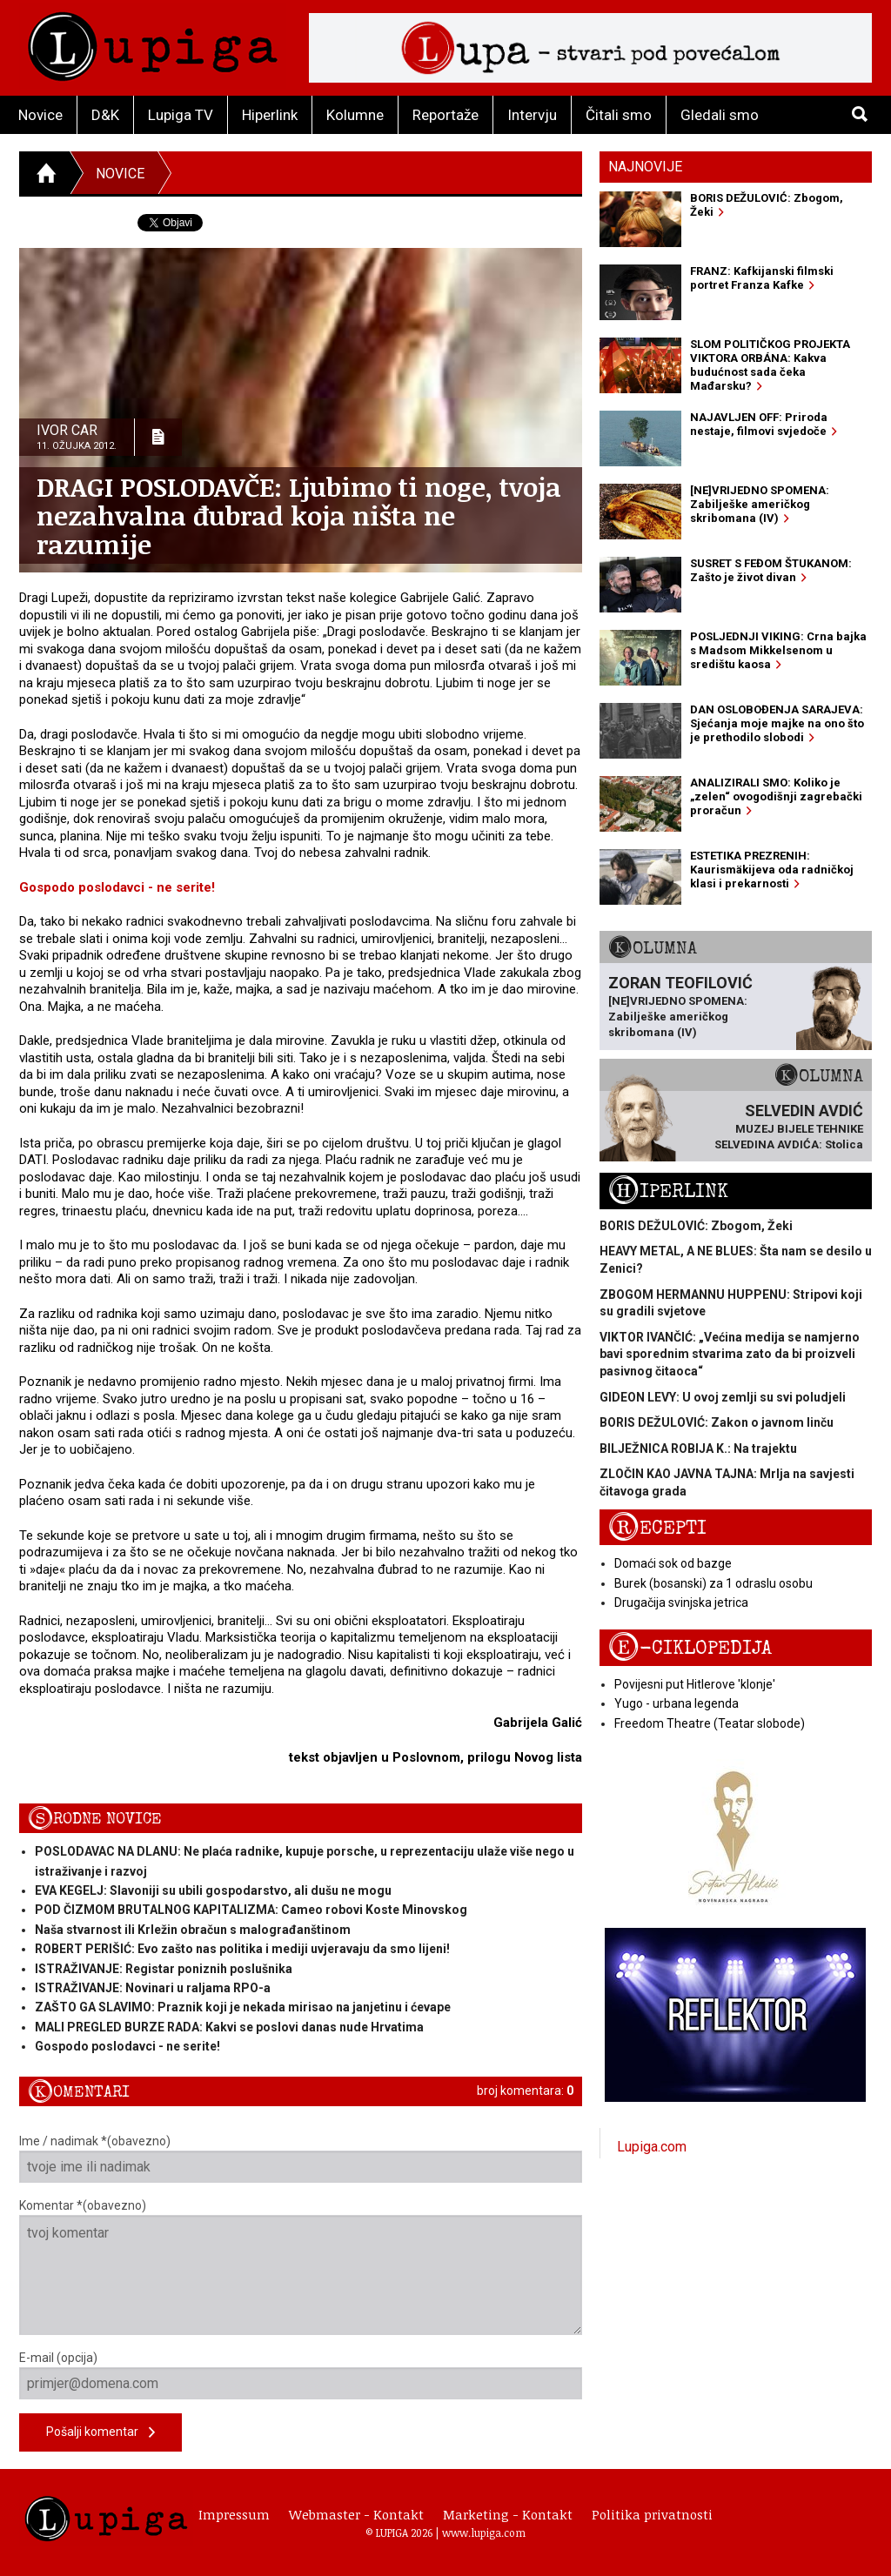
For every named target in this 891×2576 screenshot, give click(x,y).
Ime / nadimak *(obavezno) (300, 2158)
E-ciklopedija (690, 1648)
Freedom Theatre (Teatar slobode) (709, 1723)
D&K (105, 115)
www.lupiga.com (484, 2532)
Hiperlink (270, 115)
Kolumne (355, 115)
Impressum (234, 2514)
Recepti (657, 1528)
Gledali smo (719, 115)
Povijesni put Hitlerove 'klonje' (694, 1684)
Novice (40, 115)
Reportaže (445, 115)
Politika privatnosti (652, 2514)
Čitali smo (619, 115)
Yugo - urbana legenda (676, 1703)
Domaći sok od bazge (673, 1563)
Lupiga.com (652, 2146)
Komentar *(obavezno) (300, 2266)
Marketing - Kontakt (508, 2514)
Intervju (532, 115)
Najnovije (645, 166)
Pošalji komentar (100, 2433)
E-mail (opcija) (300, 2375)
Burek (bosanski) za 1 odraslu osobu (713, 1583)
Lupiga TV (180, 115)
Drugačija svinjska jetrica (681, 1602)
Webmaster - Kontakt (356, 2514)
